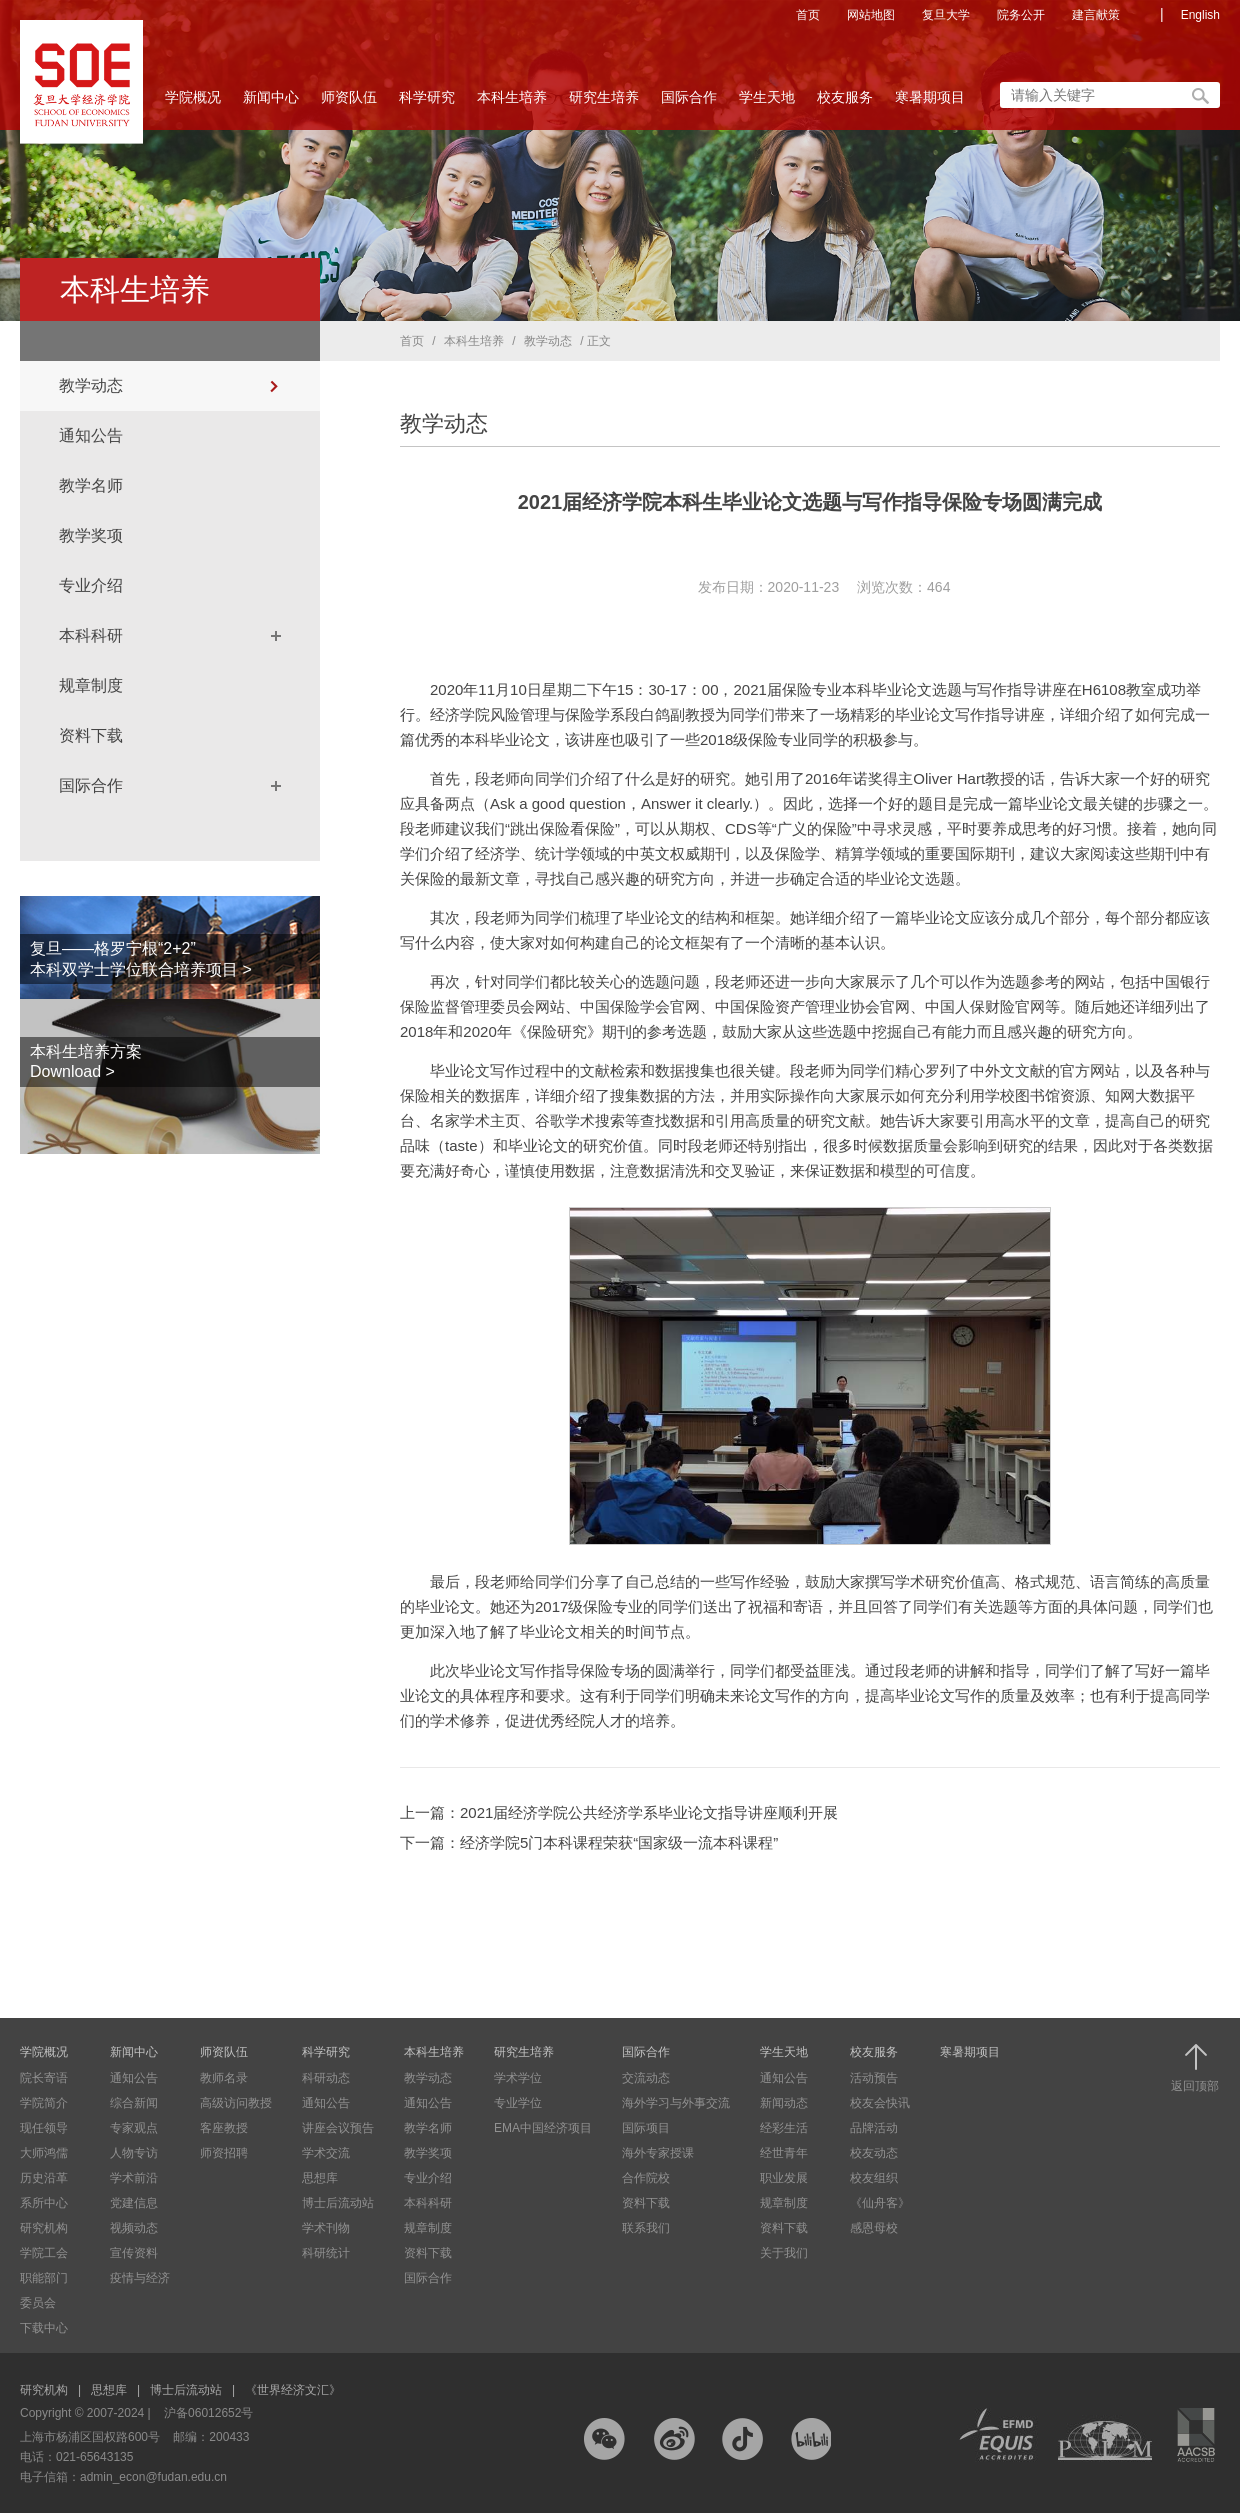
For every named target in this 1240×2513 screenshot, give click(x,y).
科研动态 (326, 2078)
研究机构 (44, 2228)
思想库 (320, 2178)
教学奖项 (91, 535)
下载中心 (44, 2328)
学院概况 (193, 103)
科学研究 (427, 103)
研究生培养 (604, 103)
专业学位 (518, 2103)
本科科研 (91, 635)
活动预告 (874, 2078)
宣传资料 (134, 2253)
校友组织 (874, 2178)
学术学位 (518, 2078)
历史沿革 (44, 2178)
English (1200, 15)
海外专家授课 (658, 2153)
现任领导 (44, 2128)
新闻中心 (271, 103)
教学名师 (91, 485)
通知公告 (91, 435)
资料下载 (91, 735)
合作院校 (646, 2178)
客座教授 (224, 2128)
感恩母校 (874, 2228)
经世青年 (784, 2153)
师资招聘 (224, 2153)
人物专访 (134, 2153)
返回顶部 (1195, 2068)
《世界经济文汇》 (293, 2390)
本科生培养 (512, 103)
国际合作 (689, 103)
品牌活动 (874, 2128)
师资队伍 (349, 103)
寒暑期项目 (930, 97)
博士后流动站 (338, 2203)
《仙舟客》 (880, 2203)
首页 (808, 15)
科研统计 (326, 2253)
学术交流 (326, 2153)
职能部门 (44, 2278)
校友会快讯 (880, 2103)
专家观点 (134, 2128)
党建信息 (134, 2203)
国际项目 (646, 2128)
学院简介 (44, 2103)
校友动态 (874, 2153)
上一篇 (619, 1812)
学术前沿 (134, 2178)
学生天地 (767, 103)
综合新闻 (134, 2103)
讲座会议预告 (338, 2128)
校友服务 (845, 103)
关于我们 (784, 2253)
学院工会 (44, 2253)
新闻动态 (784, 2103)
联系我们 (646, 2228)
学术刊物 (326, 2228)
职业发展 (784, 2178)
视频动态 (134, 2228)
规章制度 (91, 685)
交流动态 (646, 2078)
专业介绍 (91, 585)
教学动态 (91, 385)
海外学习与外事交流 (676, 2103)
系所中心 (44, 2203)
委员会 (38, 2303)
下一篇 (589, 1842)
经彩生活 (784, 2128)
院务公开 (1021, 15)
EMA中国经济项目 (543, 2128)
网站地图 (871, 15)
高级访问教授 (236, 2103)
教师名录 (224, 2078)
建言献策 (1096, 15)
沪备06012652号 (208, 2413)
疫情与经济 (140, 2278)
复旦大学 (946, 15)
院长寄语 (44, 2078)
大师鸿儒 (44, 2153)
